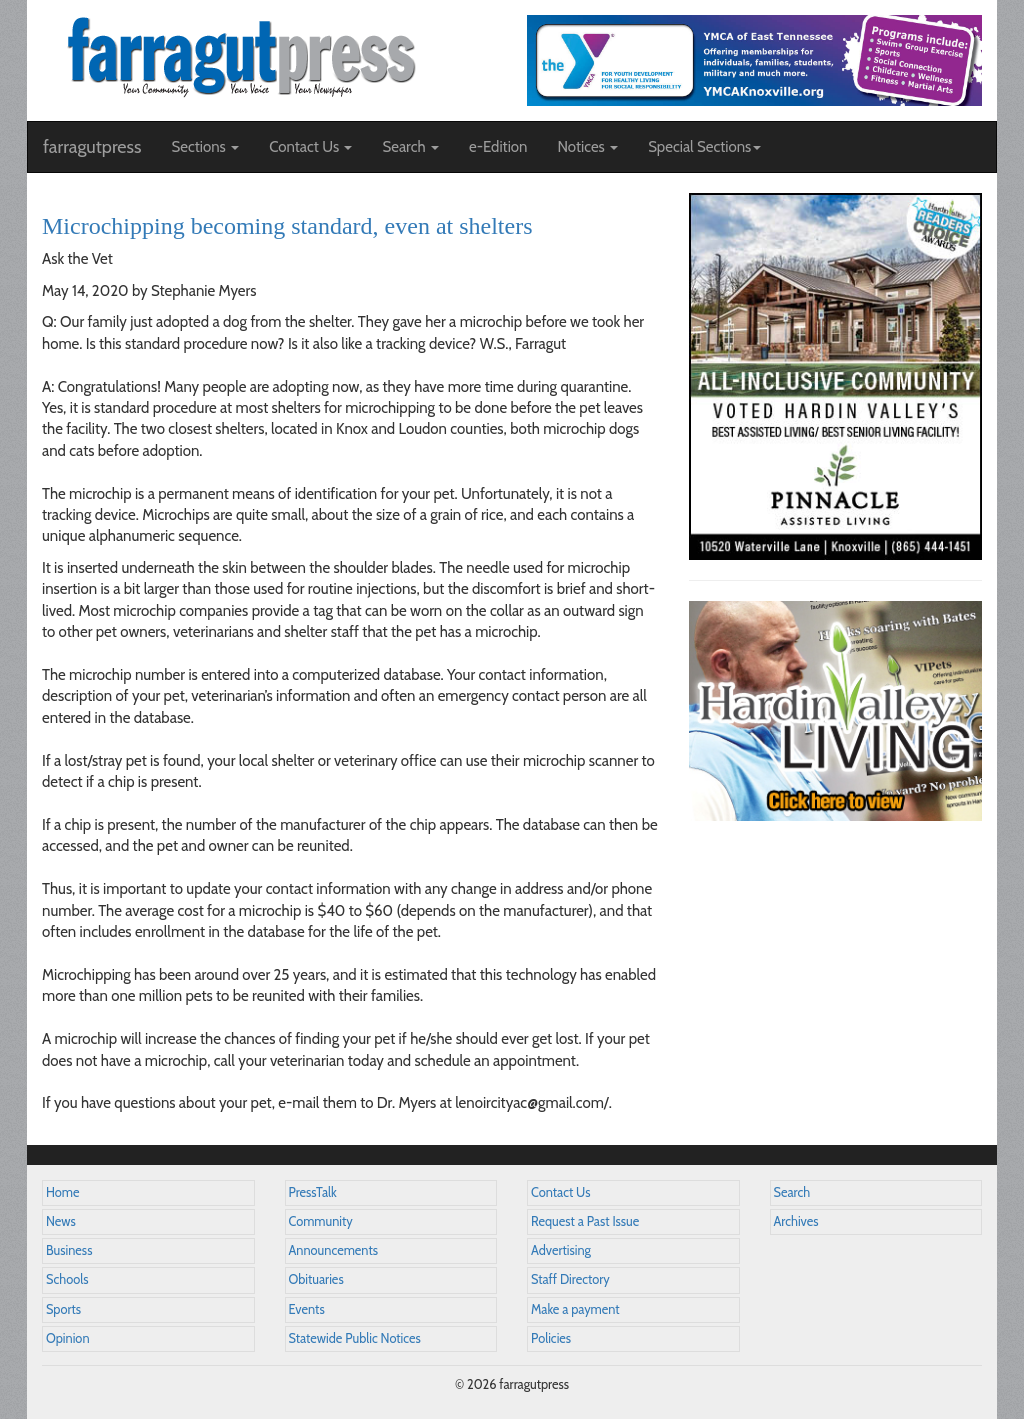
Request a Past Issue (585, 1221)
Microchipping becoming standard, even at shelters (287, 226)
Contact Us (560, 1192)
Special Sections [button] (704, 147)
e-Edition (498, 147)
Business (69, 1250)
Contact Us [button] (310, 147)
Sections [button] (205, 147)
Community (321, 1221)
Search (792, 1192)
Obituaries (316, 1279)
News (61, 1221)
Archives (796, 1221)
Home (63, 1192)
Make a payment (575, 1309)
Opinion (68, 1338)
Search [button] (410, 147)
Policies (551, 1338)
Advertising (561, 1250)
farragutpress (92, 147)
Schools (67, 1279)
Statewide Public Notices (355, 1338)
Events (307, 1309)
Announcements (333, 1250)
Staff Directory (570, 1279)
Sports (63, 1309)
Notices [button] (587, 147)
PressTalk (313, 1192)
